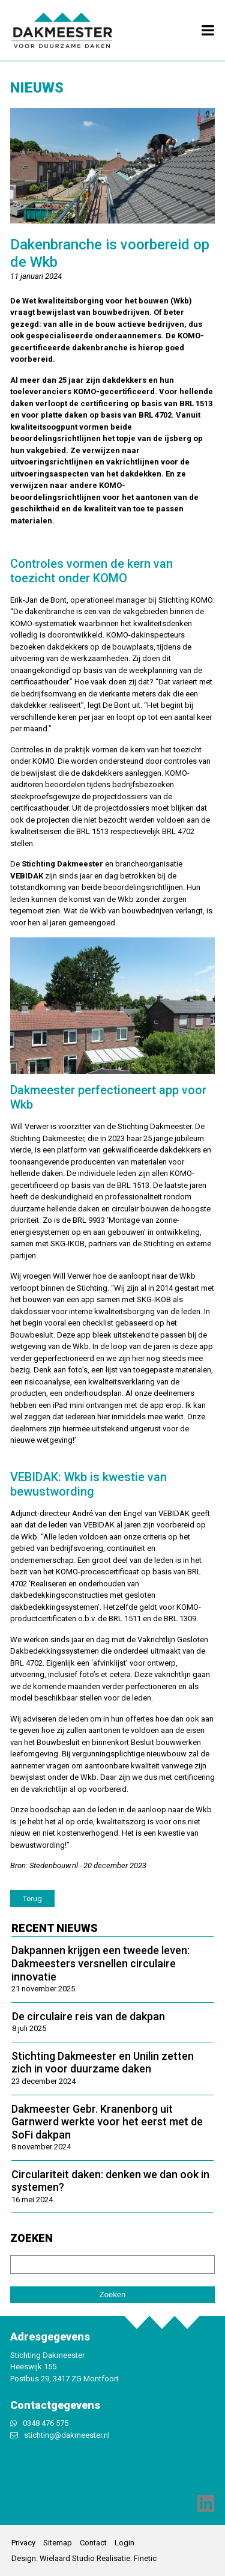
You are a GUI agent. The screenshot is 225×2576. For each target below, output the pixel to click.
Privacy (23, 2542)
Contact (93, 2542)
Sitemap (57, 2542)
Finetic (145, 2558)
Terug (32, 1898)
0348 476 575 (45, 2423)
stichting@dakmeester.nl (67, 2435)
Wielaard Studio (67, 2558)
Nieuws (37, 87)
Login (124, 2542)
